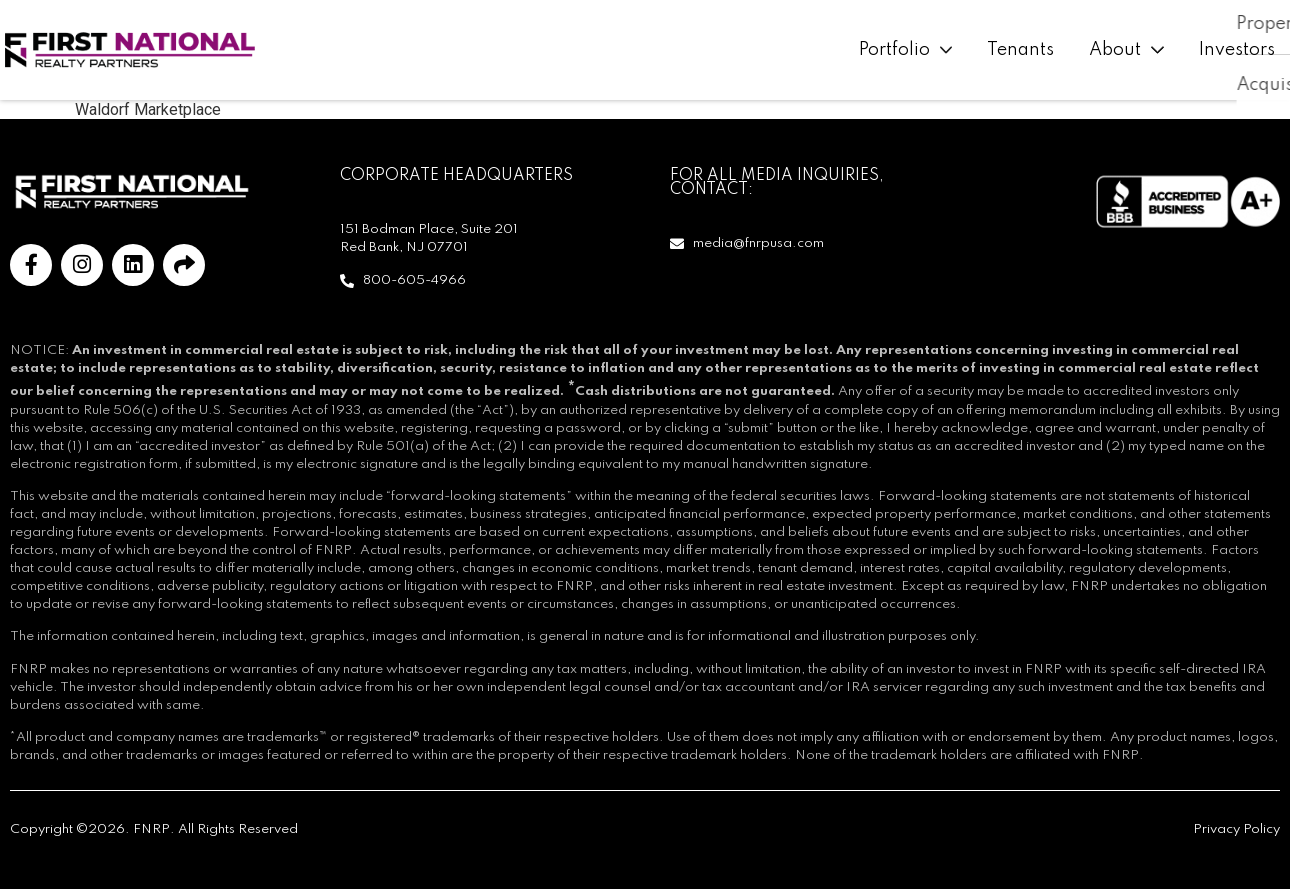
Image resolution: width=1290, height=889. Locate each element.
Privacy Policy (1236, 829)
